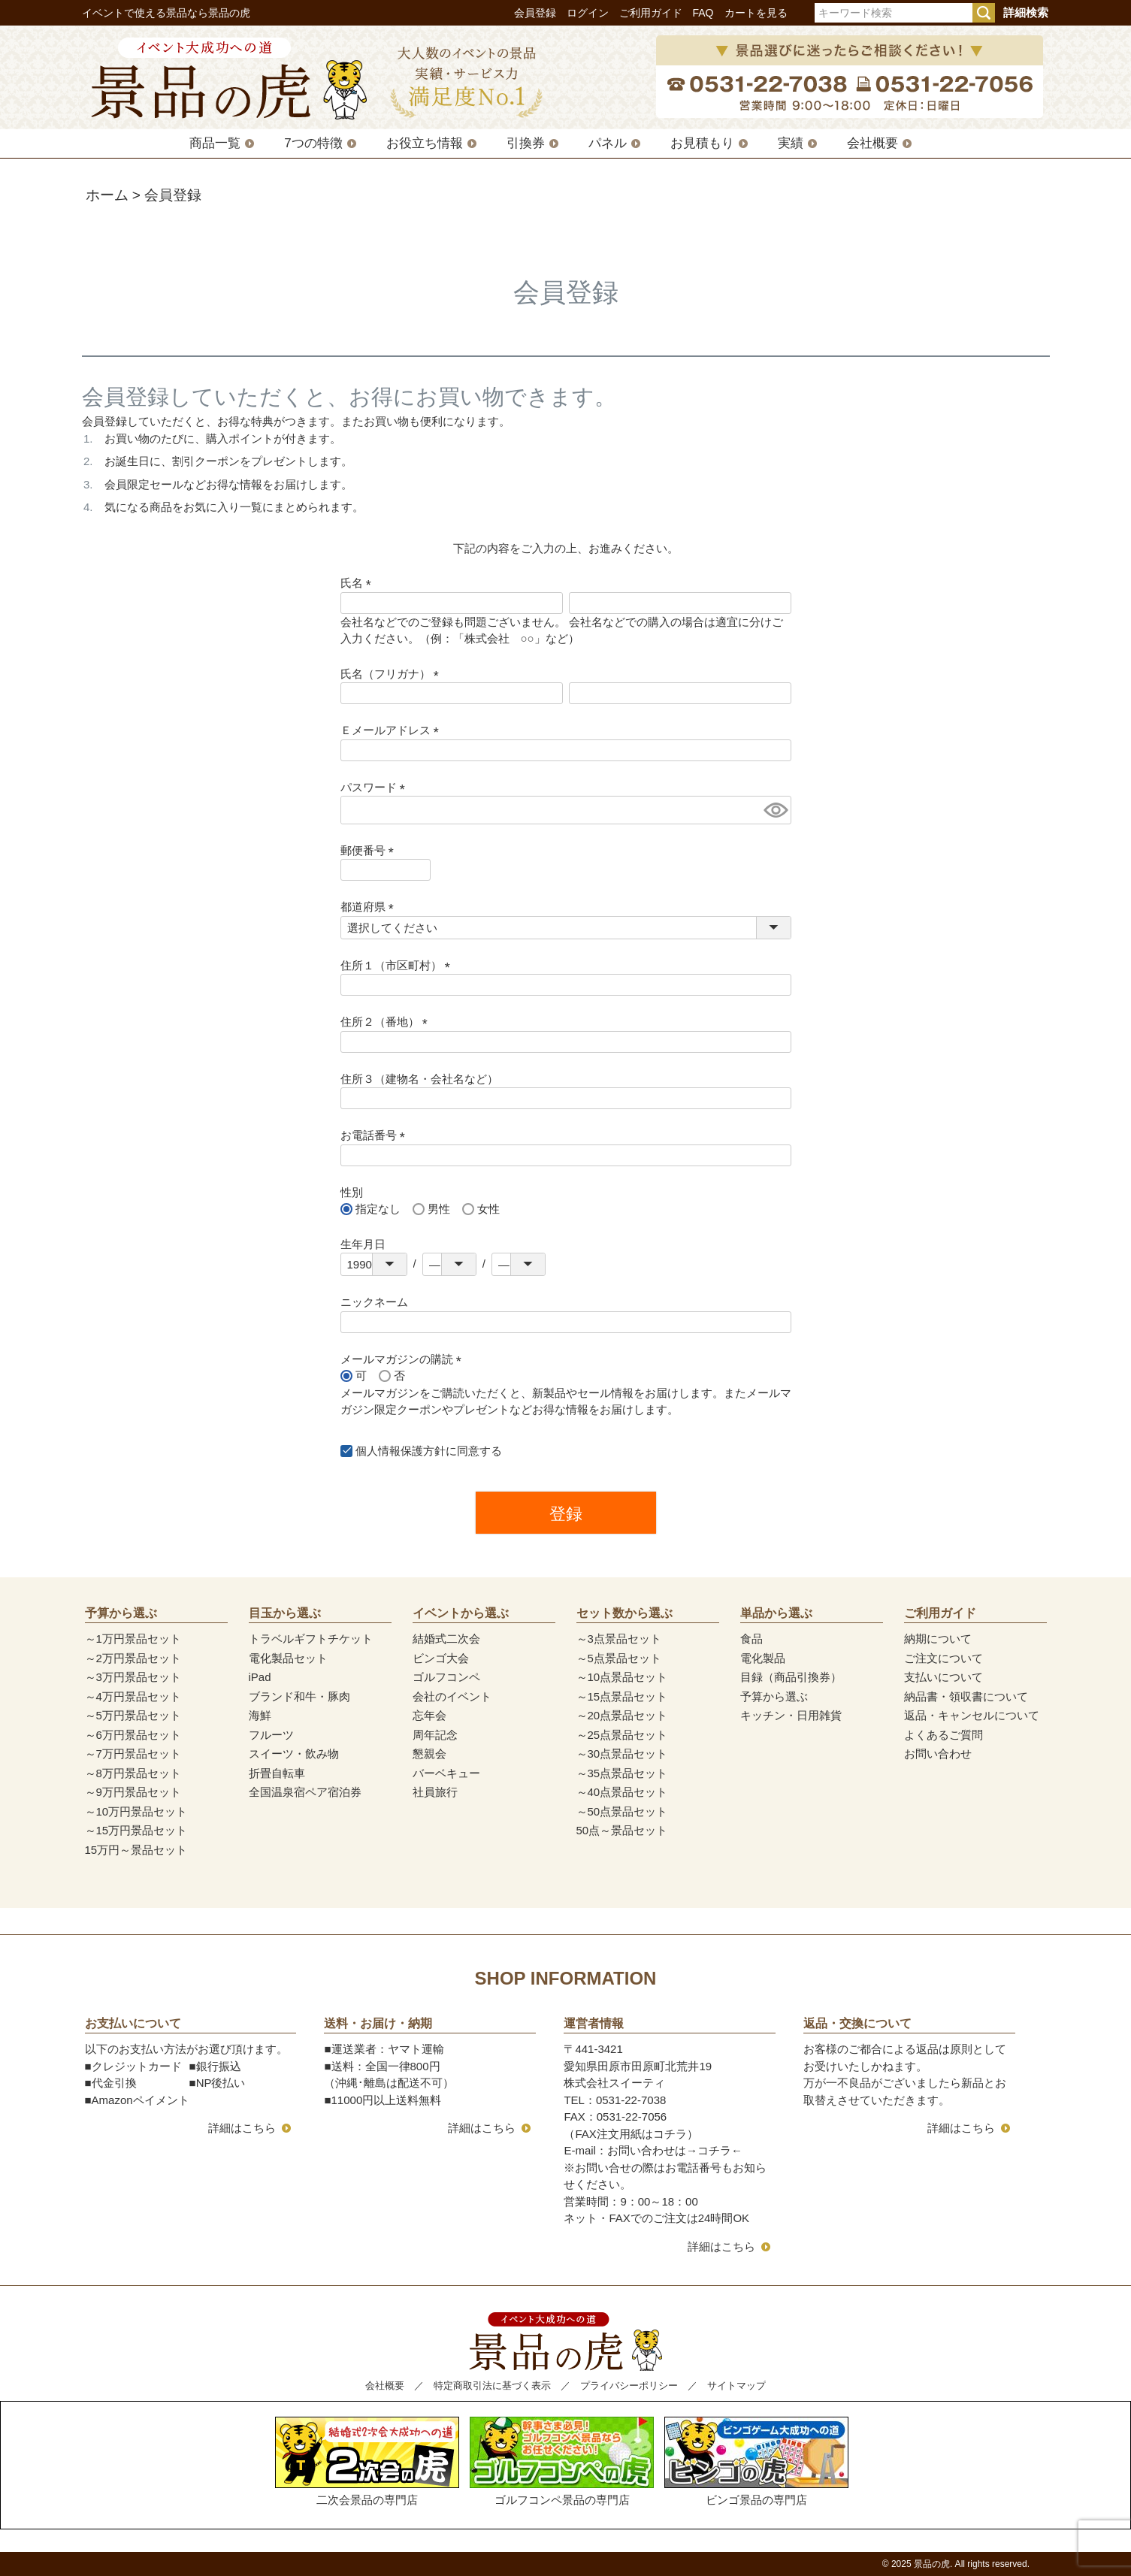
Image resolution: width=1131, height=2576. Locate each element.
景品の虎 (932, 2564)
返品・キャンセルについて (971, 1715)
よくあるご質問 (943, 1734)
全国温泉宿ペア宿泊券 (305, 1791)
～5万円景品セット (133, 1715)
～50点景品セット (622, 1811)
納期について (938, 1638)
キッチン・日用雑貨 (791, 1715)
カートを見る (756, 13)
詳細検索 (1025, 12)
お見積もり (702, 143)
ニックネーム (374, 1302)
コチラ (714, 2150)
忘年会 (429, 1715)
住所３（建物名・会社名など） (419, 1078)
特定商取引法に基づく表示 (492, 2385)
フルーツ (271, 1734)
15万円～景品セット (136, 1849)
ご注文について (943, 1658)
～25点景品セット (622, 1734)
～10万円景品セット (136, 1811)
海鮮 (260, 1715)
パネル (607, 143)
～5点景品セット (618, 1658)
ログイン (588, 13)
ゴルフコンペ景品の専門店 (562, 2461)
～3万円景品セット (133, 1676)
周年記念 (435, 1734)
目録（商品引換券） (791, 1676)
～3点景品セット (618, 1638)
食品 (751, 1638)
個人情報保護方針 (400, 1450)
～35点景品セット (622, 1773)
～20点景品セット (622, 1715)
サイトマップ (736, 2385)
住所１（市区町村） (398, 965)
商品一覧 (214, 143)
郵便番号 (370, 850)
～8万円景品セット (133, 1773)
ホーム (107, 195)
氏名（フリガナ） (392, 673)
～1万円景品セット (133, 1638)
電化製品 (762, 1658)
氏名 (358, 582)
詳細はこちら (242, 2127)
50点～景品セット (622, 1830)
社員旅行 (435, 1791)
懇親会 (429, 1753)
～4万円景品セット (133, 1696)
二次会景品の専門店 (367, 2461)
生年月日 (363, 1244)
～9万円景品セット (133, 1791)
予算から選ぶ (774, 1696)
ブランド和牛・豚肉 (299, 1696)
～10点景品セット (622, 1676)
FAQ (703, 13)
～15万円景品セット (136, 1830)
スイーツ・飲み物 (294, 1753)
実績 (790, 143)
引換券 (526, 143)
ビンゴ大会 (441, 1658)
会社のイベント (452, 1696)
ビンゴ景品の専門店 (756, 2461)
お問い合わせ (938, 1753)
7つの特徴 (313, 143)
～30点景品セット (622, 1753)
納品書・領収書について (966, 1696)
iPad (260, 1676)
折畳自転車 (277, 1773)
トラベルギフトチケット (311, 1638)
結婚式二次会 (446, 1638)
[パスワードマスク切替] (775, 810)
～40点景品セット (622, 1791)
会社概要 (872, 143)
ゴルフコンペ (446, 1676)
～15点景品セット (622, 1696)
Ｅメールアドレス (392, 730)
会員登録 (535, 13)
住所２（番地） (387, 1021)
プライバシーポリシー (629, 2385)
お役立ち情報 (424, 143)
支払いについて (943, 1676)
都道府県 (370, 906)
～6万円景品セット (133, 1734)
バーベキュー (446, 1773)
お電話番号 (375, 1135)
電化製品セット (288, 1658)
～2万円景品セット (133, 1658)
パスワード (375, 787)
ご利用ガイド (650, 13)
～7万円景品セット (133, 1753)
